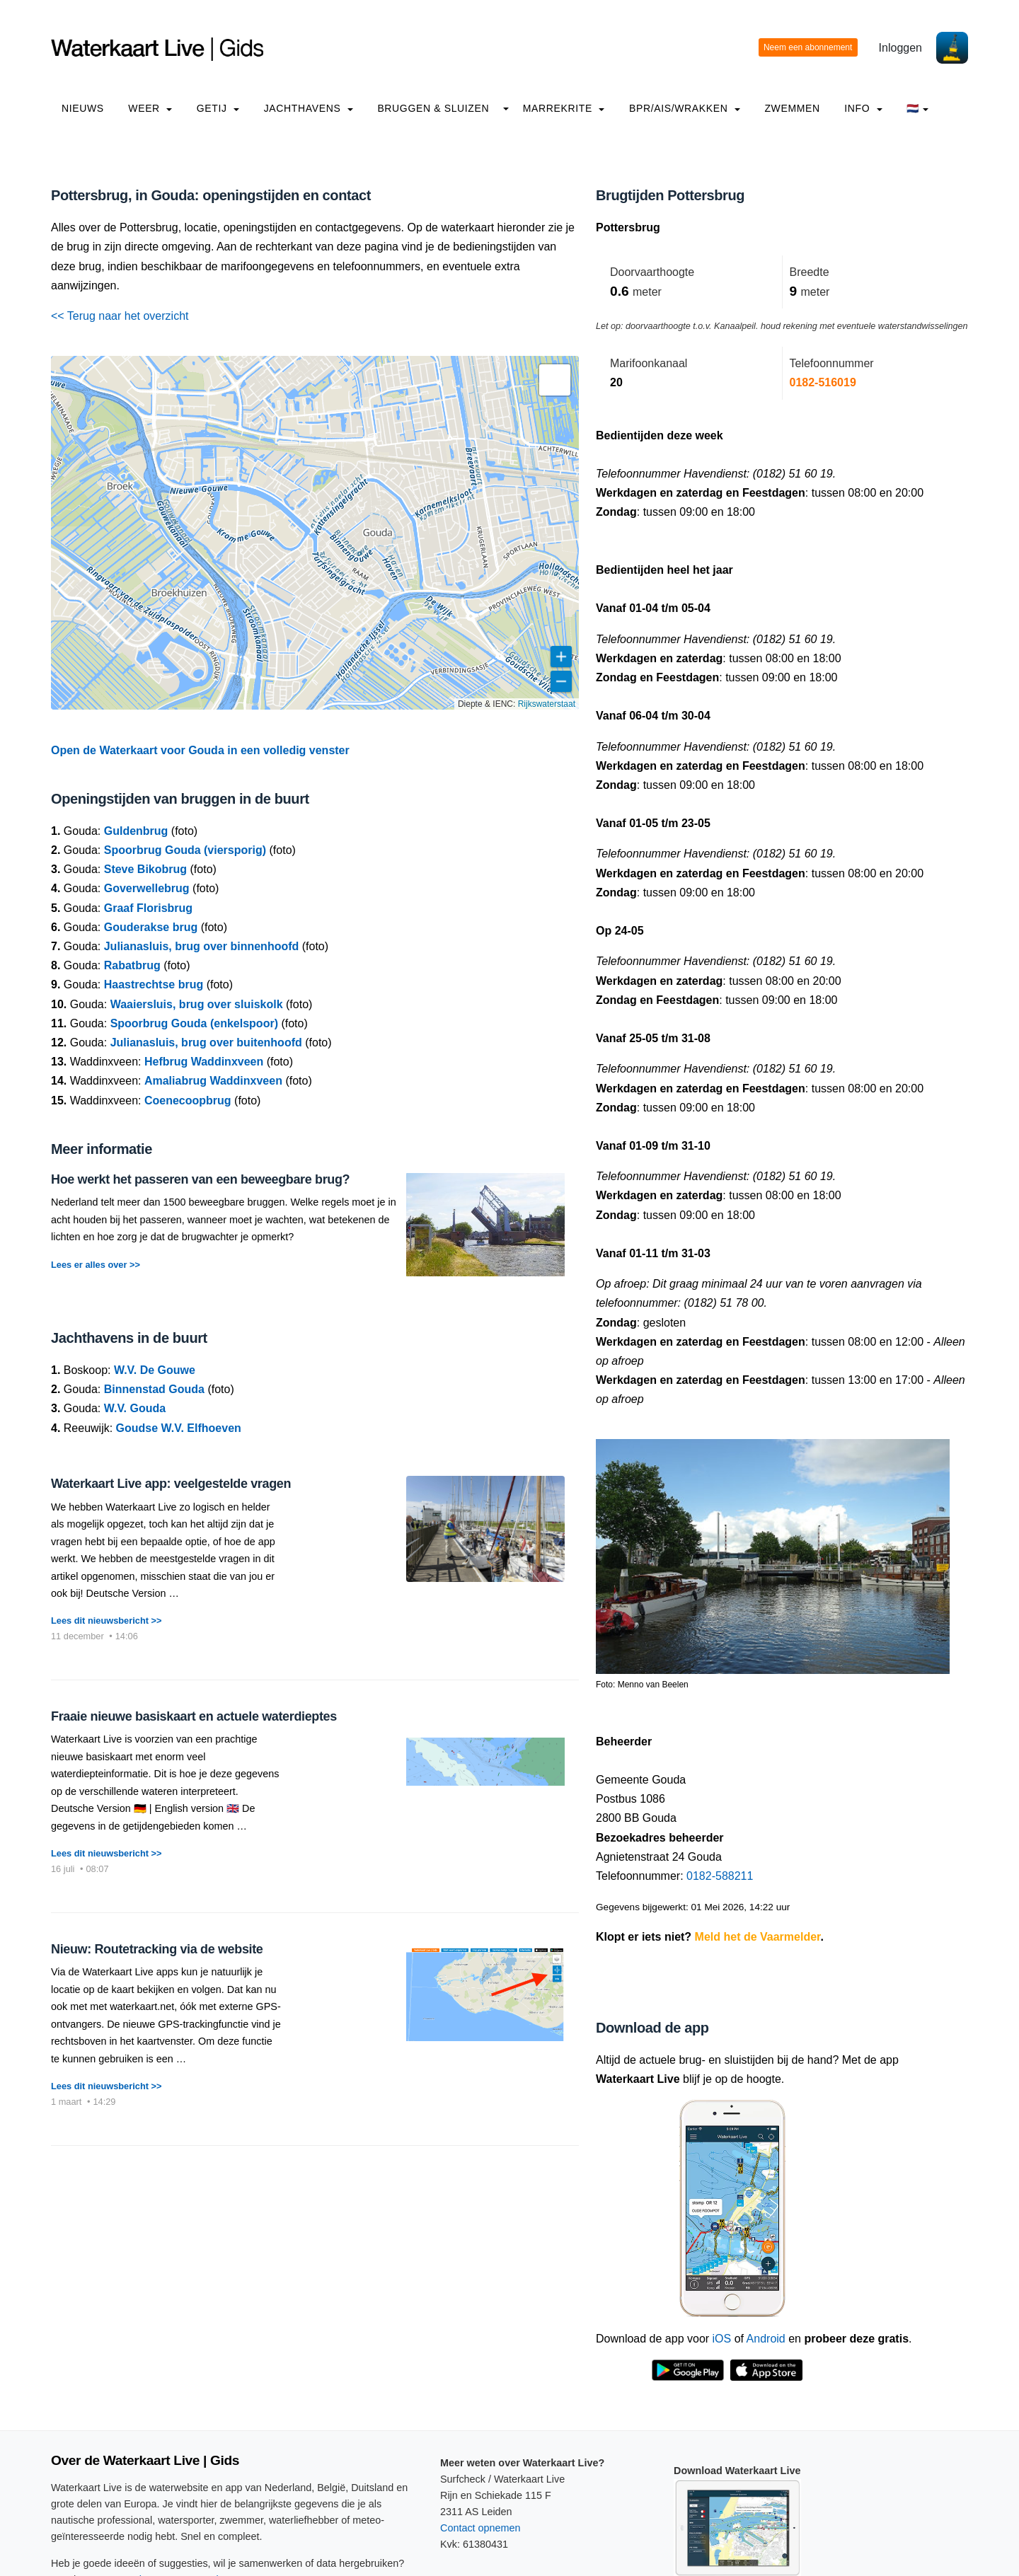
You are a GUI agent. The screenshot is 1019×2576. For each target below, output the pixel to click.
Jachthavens (308, 108)
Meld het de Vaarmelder (758, 1937)
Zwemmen (791, 108)
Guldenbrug (136, 831)
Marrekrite (564, 108)
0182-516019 (823, 382)
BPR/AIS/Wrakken (684, 108)
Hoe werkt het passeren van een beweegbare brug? (200, 1179)
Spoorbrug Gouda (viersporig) (185, 850)
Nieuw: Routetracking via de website (157, 1949)
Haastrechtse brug (154, 984)
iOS (722, 2339)
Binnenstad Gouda (154, 1389)
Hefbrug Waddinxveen (203, 1062)
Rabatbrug (132, 965)
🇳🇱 (917, 108)
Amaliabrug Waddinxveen (213, 1081)
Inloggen (900, 48)
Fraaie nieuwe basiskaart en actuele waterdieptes (194, 1716)
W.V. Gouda (135, 1408)
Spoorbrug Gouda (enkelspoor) (194, 1023)
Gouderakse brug (150, 927)
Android (766, 2339)
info (863, 108)
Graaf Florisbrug (148, 908)
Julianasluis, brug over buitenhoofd (206, 1042)
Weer (150, 108)
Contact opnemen (480, 2528)
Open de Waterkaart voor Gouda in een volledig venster (200, 750)
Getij (218, 108)
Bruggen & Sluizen (433, 108)
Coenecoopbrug (187, 1100)
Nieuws (83, 108)
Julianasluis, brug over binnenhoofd (201, 946)
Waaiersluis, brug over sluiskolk (196, 1004)
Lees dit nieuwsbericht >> (106, 1620)
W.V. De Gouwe (154, 1370)
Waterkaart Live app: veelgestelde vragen (171, 1484)
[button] (554, 379)
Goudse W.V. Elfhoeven (178, 1428)
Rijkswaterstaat (546, 704)
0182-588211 (719, 1876)
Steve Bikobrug (145, 869)
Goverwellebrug (147, 888)
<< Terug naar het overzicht (120, 316)
